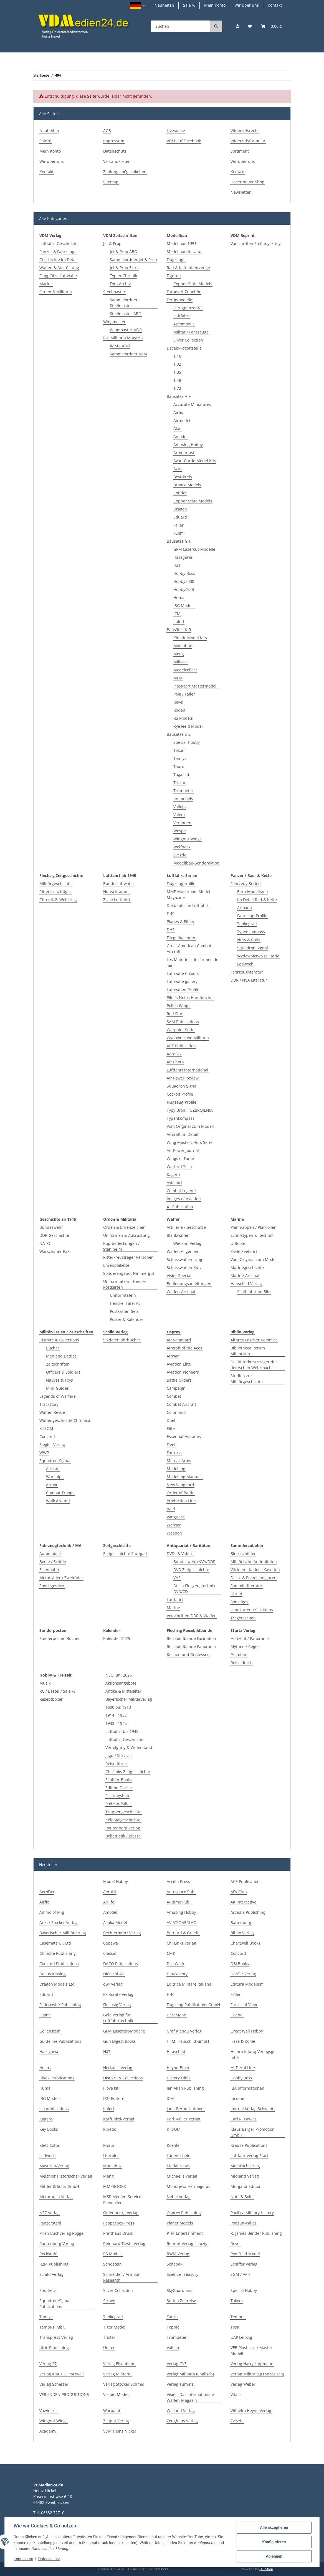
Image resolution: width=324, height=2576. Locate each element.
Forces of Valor (244, 2004)
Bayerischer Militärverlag (128, 1699)
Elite (171, 1428)
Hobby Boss (184, 573)
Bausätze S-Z (179, 734)
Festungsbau (117, 1795)
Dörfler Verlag (243, 1973)
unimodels (183, 798)
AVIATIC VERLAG (181, 1922)
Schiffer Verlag (244, 2264)
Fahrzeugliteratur (247, 972)
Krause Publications (249, 2145)
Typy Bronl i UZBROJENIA (190, 1110)
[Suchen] (180, 26)
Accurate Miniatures (192, 404)
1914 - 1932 (116, 1715)
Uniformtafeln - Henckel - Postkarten (126, 1284)
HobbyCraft (183, 589)
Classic (109, 1953)
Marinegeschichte (247, 1267)
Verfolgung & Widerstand (128, 1747)
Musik (44, 1683)
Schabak (174, 2264)
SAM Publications (183, 1021)
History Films (179, 2077)
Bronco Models (187, 484)
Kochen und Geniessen (188, 1654)
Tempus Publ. (52, 2327)
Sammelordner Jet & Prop (133, 259)
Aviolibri (174, 1182)
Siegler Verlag (52, 1444)
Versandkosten (117, 161)
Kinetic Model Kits (190, 637)
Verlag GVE (177, 2363)
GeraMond (176, 2015)
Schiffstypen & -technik (252, 1235)
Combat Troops (60, 1492)
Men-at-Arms (179, 1460)
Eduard (180, 517)
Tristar (179, 782)
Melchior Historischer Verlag (65, 2176)
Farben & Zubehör (184, 291)
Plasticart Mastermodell (195, 686)
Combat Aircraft (181, 1404)
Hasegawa (182, 557)
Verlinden (182, 822)
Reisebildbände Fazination (191, 1638)
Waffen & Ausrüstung (59, 267)
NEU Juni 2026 (118, 1675)
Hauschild (176, 2051)
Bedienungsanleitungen (189, 1283)
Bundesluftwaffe (118, 883)
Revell (178, 702)
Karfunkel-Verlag (118, 2119)
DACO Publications (120, 1963)
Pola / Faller (184, 694)
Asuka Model (115, 1922)
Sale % (189, 5)
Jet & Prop (112, 243)
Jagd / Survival (118, 1755)
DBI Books (240, 1963)
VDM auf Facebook (184, 140)
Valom (179, 814)
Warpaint (111, 2410)
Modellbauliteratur (184, 251)
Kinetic (109, 2129)
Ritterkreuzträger (55, 891)
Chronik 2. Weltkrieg (58, 899)
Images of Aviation (184, 1198)
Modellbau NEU (181, 243)
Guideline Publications (60, 2041)
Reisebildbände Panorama (191, 1646)
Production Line (181, 1500)
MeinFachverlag (245, 2165)
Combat (174, 1396)
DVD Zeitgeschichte (191, 1569)
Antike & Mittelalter (123, 1691)
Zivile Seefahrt (244, 1251)
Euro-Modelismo (252, 891)
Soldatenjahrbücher (121, 1340)
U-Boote (238, 1243)
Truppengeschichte (123, 1811)
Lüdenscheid (179, 2155)
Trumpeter (183, 790)
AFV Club (239, 1891)
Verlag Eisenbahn (119, 2363)
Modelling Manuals (184, 1476)
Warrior (174, 1525)
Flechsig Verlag (117, 2004)
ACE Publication (181, 1045)
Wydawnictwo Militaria (188, 1037)
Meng (178, 653)
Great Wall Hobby (247, 2031)
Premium (239, 1654)
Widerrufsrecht (245, 130)
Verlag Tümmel (181, 2384)
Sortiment (240, 151)
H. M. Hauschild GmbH (188, 2041)
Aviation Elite (179, 1364)
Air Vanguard (179, 1340)
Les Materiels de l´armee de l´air (194, 962)
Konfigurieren (274, 2542)
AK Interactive (243, 1902)
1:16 (177, 356)
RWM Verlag (178, 2253)
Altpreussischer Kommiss (254, 1340)
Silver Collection (188, 340)
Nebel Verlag (179, 2196)
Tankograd (247, 923)
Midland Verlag (245, 2176)
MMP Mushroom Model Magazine (188, 894)
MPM (178, 678)
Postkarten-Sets (124, 1311)
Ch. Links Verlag (181, 1943)
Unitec (109, 2347)
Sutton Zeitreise (181, 2300)
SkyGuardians (179, 2290)
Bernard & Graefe (183, 1932)
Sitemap (110, 181)
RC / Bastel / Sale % (57, 1691)
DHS (170, 929)
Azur (177, 468)
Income (237, 2098)
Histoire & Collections (59, 1340)
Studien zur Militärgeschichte (247, 1378)
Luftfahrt (181, 315)
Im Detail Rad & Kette (257, 899)
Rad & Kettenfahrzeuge (188, 267)
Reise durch (242, 1662)
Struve (109, 2300)
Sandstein (112, 2264)
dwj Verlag (113, 1984)
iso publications (54, 2108)
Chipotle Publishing (57, 1953)
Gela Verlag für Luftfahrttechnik (118, 2017)
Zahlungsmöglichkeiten (124, 171)
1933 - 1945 (116, 1723)
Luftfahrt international (187, 1070)
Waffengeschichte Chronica (64, 1420)
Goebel (237, 2015)
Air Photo (175, 1062)
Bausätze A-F (179, 396)
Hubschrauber (116, 891)
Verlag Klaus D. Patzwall (61, 2374)
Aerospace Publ (181, 1891)
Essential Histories (184, 1436)
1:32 (177, 364)
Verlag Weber (243, 2384)
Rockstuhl (48, 2253)
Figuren (174, 275)
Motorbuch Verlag (56, 2196)
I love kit (110, 2088)
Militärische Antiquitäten (254, 1561)
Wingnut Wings (187, 838)
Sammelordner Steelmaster (124, 302)
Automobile (184, 324)
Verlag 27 (48, 2363)
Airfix (178, 412)
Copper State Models (192, 283)
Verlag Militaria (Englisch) (190, 2374)
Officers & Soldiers (63, 1372)
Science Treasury (182, 2274)
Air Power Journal (183, 1150)
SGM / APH (240, 2274)
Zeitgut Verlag (116, 2420)
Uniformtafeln (123, 1295)
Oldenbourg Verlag (120, 2212)
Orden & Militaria (55, 291)
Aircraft (53, 1468)
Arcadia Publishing (248, 1912)
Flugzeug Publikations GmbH (193, 2004)
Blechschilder (243, 1553)
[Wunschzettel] (250, 26)
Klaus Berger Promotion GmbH (253, 2132)
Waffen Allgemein (183, 1251)
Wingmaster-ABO (126, 329)
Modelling (176, 1468)
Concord (47, 1436)
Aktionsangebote (120, 1683)
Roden (179, 710)
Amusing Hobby (188, 444)
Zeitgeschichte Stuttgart (125, 1553)
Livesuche (176, 130)
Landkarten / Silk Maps (252, 1609)
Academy (47, 2431)
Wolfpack (181, 847)
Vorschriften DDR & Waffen (192, 1615)
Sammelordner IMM (128, 354)
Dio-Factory (177, 1973)
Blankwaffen (178, 1235)
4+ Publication (180, 1206)
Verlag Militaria (117, 2374)
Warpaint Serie (180, 1029)
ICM (177, 613)
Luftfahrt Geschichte (58, 243)
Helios (45, 2067)
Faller (178, 525)
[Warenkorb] (271, 26)
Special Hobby (186, 742)
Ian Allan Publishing (185, 2088)
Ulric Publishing (54, 2347)
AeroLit (109, 1891)
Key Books (48, 2129)
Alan (177, 428)
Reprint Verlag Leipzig (187, 2243)
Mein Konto (215, 5)
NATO (44, 1243)
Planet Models (180, 2223)
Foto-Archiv (120, 283)
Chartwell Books (245, 1943)
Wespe (179, 830)
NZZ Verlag (49, 2212)
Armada (244, 907)
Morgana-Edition (246, 2186)
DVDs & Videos (180, 1553)
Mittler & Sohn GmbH (59, 2186)
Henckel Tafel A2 (125, 1303)
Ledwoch (245, 964)
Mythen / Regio (245, 1646)
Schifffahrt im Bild (254, 1291)
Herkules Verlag (117, 2067)
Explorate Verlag (118, 1994)
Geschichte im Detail (58, 259)
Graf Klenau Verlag (184, 2031)
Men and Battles (61, 1356)
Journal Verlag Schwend (253, 2108)
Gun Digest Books (119, 2041)
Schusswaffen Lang (184, 1259)
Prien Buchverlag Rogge (61, 2233)
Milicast (180, 661)
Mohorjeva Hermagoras (188, 2186)
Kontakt (275, 5)
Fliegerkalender (181, 937)
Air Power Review (183, 1078)
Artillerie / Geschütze (186, 1227)
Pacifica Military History (252, 2212)
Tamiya (180, 758)
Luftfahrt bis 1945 (121, 1731)
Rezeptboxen (51, 1699)
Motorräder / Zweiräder (61, 1577)
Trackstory (49, 1404)
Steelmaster (114, 291)
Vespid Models (116, 2394)
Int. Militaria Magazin (123, 337)
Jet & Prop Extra (124, 267)
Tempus (238, 2316)
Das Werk (175, 1963)
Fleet (171, 1444)
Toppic (173, 2327)
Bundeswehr (51, 1227)
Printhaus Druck (118, 2233)
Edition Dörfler (118, 1787)
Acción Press (178, 1881)
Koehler (174, 2145)
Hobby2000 (183, 581)
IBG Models (183, 605)
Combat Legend (181, 1190)
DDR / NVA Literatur (249, 980)
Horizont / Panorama (250, 1638)
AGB (107, 130)
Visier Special (179, 1275)
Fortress (174, 1452)
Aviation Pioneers (183, 1372)
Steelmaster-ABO (125, 313)
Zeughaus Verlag (182, 2420)
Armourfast (183, 452)
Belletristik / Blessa (123, 1836)
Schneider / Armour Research (121, 2277)
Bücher (52, 1348)
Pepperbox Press (118, 2223)
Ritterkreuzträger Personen (128, 1257)
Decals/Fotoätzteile (184, 348)
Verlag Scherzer (54, 2384)
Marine (46, 283)
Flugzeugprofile (181, 883)
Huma (178, 597)
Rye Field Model (188, 726)
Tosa (235, 2327)
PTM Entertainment (185, 2233)
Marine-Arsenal (245, 1275)
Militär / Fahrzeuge (191, 332)
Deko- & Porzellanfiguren (254, 1577)
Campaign (176, 1388)
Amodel (180, 436)
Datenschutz (114, 151)
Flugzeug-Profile (181, 1102)
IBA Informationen (247, 2088)
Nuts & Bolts (248, 939)
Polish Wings (178, 1005)
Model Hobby (115, 1881)
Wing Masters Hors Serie (189, 1142)
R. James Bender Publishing (256, 2233)
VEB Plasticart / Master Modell (251, 2350)
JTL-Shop (266, 2569)
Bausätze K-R (179, 629)
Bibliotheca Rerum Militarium (248, 1350)
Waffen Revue (52, 1412)
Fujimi (179, 533)
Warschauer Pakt (55, 1251)
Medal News (178, 2165)
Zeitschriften (58, 1364)
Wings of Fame (180, 1158)
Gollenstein (49, 2031)
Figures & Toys (59, 1380)
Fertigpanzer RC (188, 307)
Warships (55, 1476)
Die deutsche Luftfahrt (188, 905)
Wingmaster (114, 321)
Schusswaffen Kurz (184, 1267)
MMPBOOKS (114, 2186)
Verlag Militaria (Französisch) (257, 2374)
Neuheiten (164, 5)
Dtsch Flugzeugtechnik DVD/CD (194, 1588)
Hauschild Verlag (246, 1283)
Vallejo (179, 806)
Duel (171, 1420)
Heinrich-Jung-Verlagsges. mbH (255, 2054)
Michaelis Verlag (182, 2176)
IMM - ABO (120, 345)
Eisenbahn (49, 1569)
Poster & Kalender (126, 1319)
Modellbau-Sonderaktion (196, 863)
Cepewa (110, 1943)
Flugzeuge (176, 259)
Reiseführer (116, 1763)
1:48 (177, 380)
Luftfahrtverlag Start (249, 2155)
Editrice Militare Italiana (189, 1984)
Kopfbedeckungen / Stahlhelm (121, 1246)
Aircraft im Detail (182, 1134)
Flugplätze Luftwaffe (58, 275)
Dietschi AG (114, 1973)
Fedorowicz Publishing (60, 2004)
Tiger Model (114, 2327)
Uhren (236, 1593)
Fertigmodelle (179, 299)
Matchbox (182, 645)
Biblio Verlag (242, 1932)
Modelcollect (185, 670)
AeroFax (174, 1053)
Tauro (178, 766)
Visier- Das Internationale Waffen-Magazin (190, 2397)
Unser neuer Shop (247, 181)
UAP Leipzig (241, 2337)
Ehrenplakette (116, 1265)
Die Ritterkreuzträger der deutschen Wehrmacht (254, 1364)
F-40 (170, 913)
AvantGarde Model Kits (194, 460)
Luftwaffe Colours (183, 973)
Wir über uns (246, 5)
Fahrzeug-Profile (252, 915)
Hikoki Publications (56, 2077)
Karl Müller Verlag (183, 2119)
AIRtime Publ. (179, 1902)
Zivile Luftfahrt (116, 899)
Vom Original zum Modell (190, 1126)
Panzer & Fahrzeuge (58, 251)
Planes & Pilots (180, 921)
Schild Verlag (51, 2274)
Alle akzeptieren (274, 2527)
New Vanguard (180, 1484)
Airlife (108, 1902)
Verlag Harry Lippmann (252, 2363)
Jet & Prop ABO (123, 251)
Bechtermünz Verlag (122, 1932)
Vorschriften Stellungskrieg (256, 243)
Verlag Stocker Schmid (124, 2384)
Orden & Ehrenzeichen (124, 1227)
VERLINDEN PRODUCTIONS (64, 2394)
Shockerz (47, 2290)
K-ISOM (46, 1428)
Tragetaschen (243, 1618)
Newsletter (241, 192)
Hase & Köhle (243, 2041)
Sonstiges (239, 1601)
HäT (177, 565)
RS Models (183, 718)
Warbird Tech (179, 1166)
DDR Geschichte (54, 1235)
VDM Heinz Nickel (119, 2431)
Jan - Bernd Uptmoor (186, 2108)
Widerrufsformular (248, 140)
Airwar (173, 1356)
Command (176, 1412)
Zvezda (179, 855)
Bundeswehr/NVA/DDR (194, 1561)
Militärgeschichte (55, 883)
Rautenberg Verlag (122, 1828)
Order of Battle (180, 1492)
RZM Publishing (54, 2264)
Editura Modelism (247, 1984)
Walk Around (58, 1500)
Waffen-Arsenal (181, 1291)
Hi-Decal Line (243, 2067)
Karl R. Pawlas (244, 2119)
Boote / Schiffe (52, 1561)
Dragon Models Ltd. (57, 1984)
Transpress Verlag (56, 2337)
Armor (52, 1484)
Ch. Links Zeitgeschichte (127, 1771)
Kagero (173, 1174)
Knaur (109, 2145)
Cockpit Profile (180, 1094)
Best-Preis (182, 476)
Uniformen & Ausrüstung (126, 1235)
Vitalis (236, 2394)
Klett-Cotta (49, 2145)
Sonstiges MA (51, 1585)
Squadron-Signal (54, 1460)
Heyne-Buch (178, 2067)
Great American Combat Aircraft (189, 948)
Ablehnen (274, 2556)
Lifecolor (111, 2155)
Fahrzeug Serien (246, 883)
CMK (171, 1953)
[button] (137, 5)
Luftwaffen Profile (183, 989)
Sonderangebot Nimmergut (128, 1273)
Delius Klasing (52, 1973)
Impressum (113, 140)
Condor (180, 493)
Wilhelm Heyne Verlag (251, 2410)
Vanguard (176, 1517)
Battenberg (241, 1922)
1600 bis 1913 (118, 1707)
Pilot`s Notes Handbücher (190, 997)
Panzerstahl (50, 2223)
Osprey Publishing (184, 2212)
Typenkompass (180, 1118)
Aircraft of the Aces (184, 1348)
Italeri (178, 621)
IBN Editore (113, 2098)
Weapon (174, 1533)
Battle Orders (179, 1380)
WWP (44, 1452)
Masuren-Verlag (54, 2165)
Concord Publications (59, 1963)
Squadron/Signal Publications (54, 2303)
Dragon (180, 509)
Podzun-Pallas (118, 1803)
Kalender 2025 (116, 1638)
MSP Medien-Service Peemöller (122, 2199)
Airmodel (181, 420)
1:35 (177, 372)
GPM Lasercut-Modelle (194, 549)
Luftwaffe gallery (182, 981)
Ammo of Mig (51, 1912)
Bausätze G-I (178, 541)
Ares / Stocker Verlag (58, 1922)
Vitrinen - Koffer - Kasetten (255, 1569)
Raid (171, 1508)
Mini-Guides (57, 1388)
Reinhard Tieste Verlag (124, 2243)
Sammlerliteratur (246, 1585)
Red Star (175, 1013)
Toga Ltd (181, 774)
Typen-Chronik (123, 275)
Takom (179, 750)
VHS (177, 1577)
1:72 (177, 388)
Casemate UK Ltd (55, 1943)
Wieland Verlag (187, 1243)
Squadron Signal (182, 1086)
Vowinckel (48, 2410)
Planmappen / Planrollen (254, 1227)
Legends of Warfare (57, 1396)
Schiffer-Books (118, 1779)
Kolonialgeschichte (122, 1819)
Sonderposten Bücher (59, 1638)
